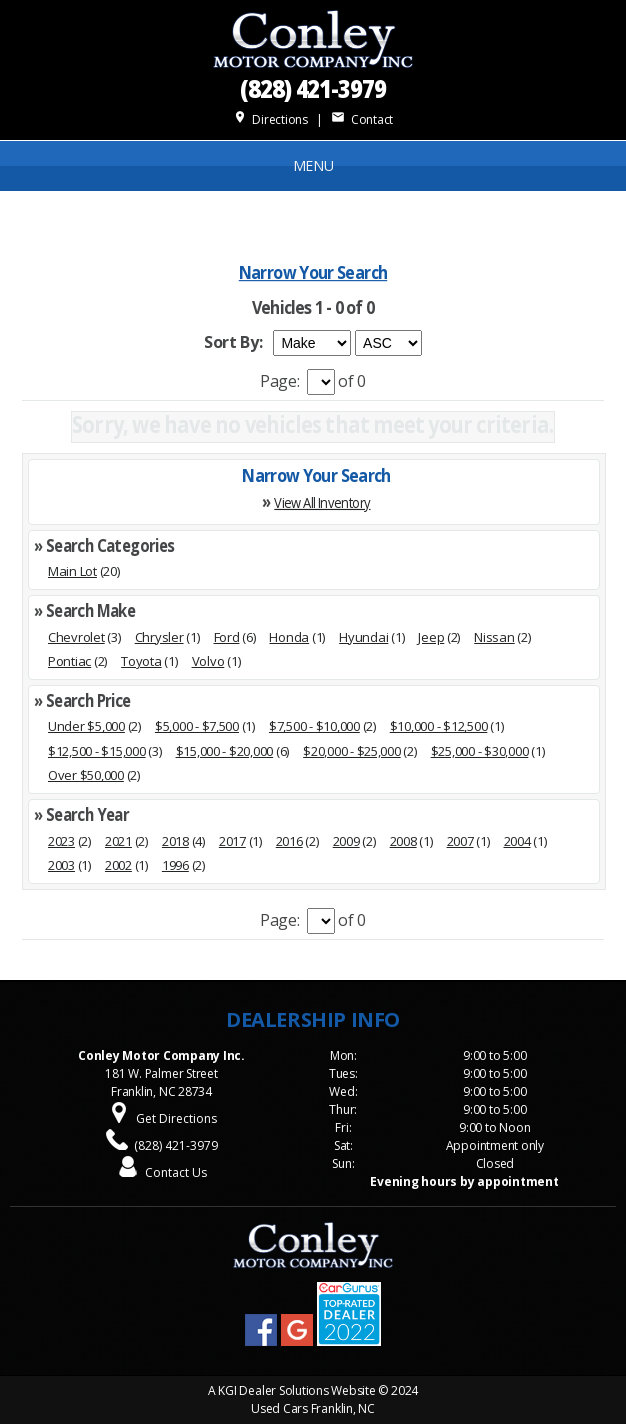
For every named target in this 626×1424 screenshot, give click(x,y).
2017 (232, 841)
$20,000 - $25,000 (352, 751)
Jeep (431, 637)
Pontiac (69, 661)
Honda (289, 637)
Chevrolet (76, 637)
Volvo (208, 661)
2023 (61, 841)
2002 (118, 865)
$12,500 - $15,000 (97, 751)
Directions (270, 119)
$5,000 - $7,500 (197, 726)
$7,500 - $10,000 (314, 726)
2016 (289, 841)
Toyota (141, 661)
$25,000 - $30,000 (480, 751)
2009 (346, 841)
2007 (460, 841)
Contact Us (176, 1172)
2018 (175, 841)
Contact (362, 119)
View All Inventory (322, 501)
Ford (227, 637)
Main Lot (72, 571)
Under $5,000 (86, 726)
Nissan (494, 637)
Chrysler (159, 637)
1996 (175, 865)
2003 (61, 865)
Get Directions (176, 1118)
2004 (517, 841)
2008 (403, 841)
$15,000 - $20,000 (225, 751)
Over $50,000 (86, 775)
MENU (313, 165)
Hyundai (363, 637)
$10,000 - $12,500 (439, 726)
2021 (118, 841)
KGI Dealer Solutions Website (296, 1390)
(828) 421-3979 (313, 87)
